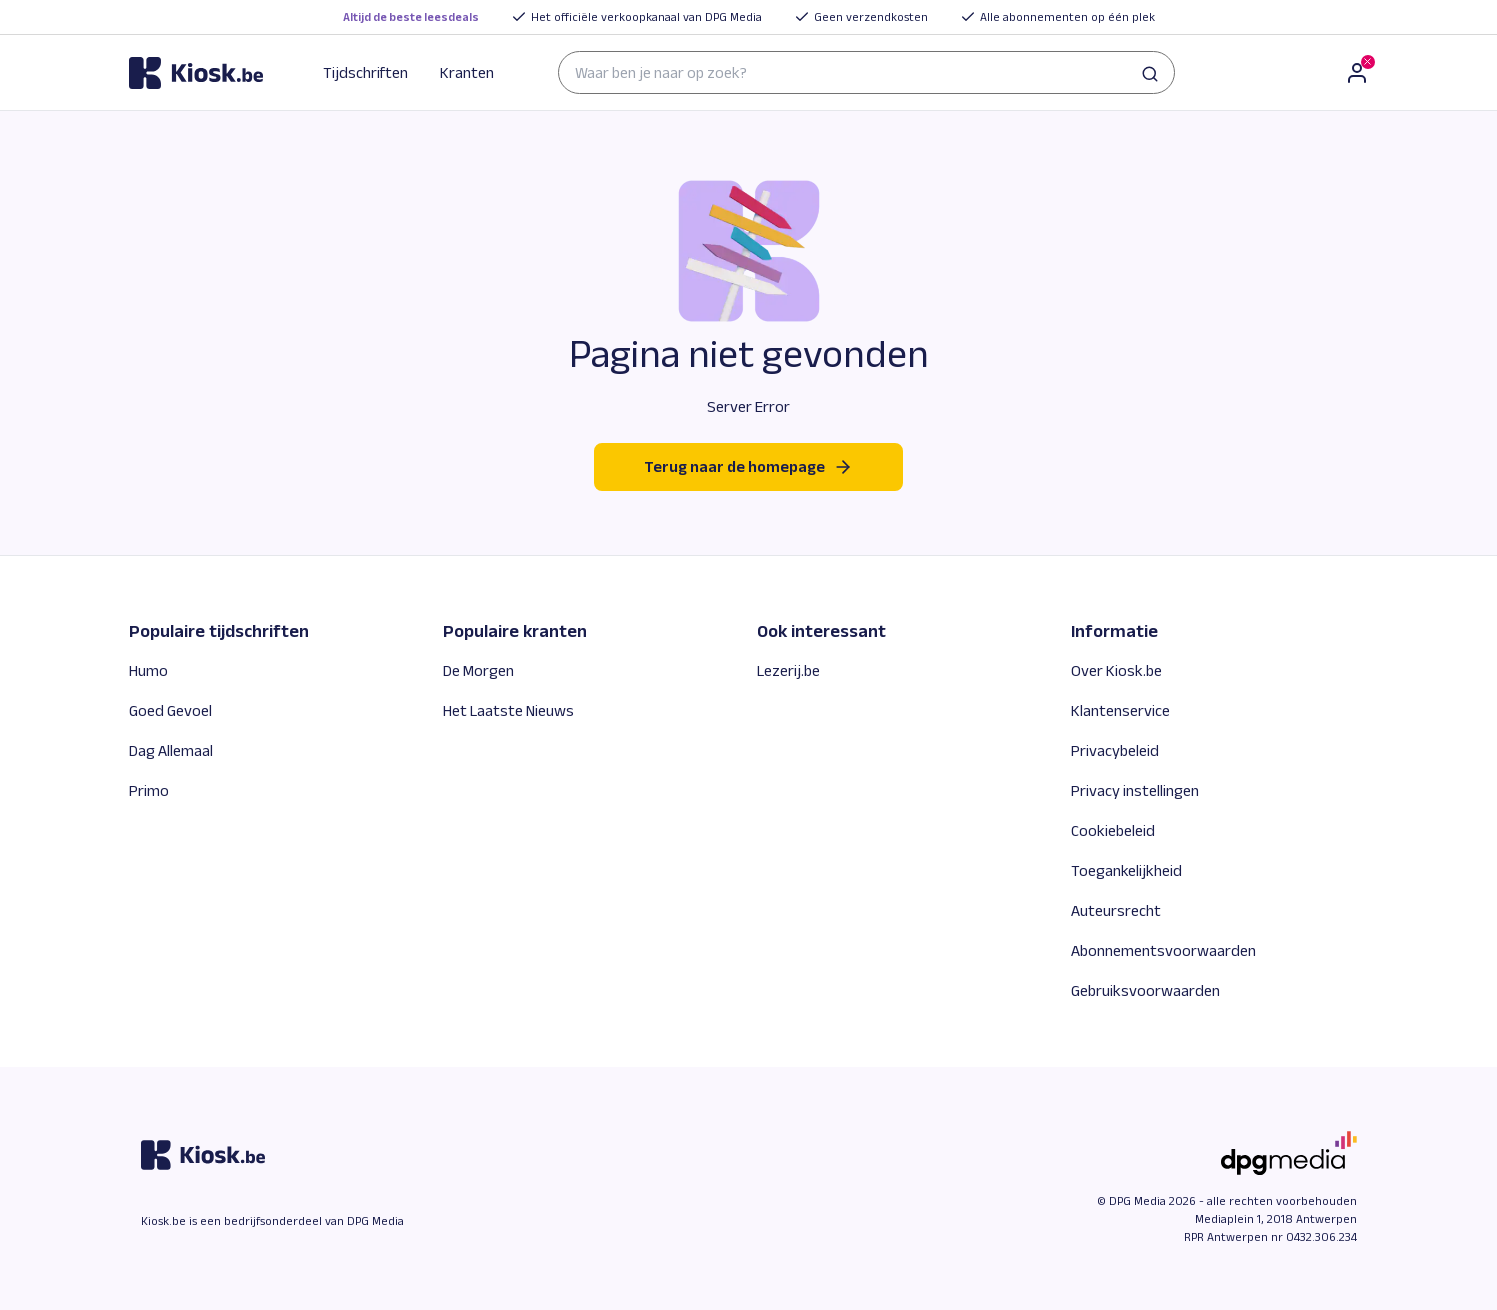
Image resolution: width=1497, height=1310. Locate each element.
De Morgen (478, 670)
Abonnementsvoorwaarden (1163, 950)
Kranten (467, 72)
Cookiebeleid (1113, 830)
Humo (148, 670)
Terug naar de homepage (748, 467)
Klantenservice (1120, 710)
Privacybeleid (1115, 750)
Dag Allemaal (171, 750)
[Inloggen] (1357, 73)
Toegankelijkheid (1126, 870)
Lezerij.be (788, 670)
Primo (149, 790)
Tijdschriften (365, 72)
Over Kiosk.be (1116, 670)
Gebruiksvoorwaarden (1145, 990)
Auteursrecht (1116, 910)
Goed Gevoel (170, 710)
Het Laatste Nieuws (508, 710)
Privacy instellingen (1135, 790)
